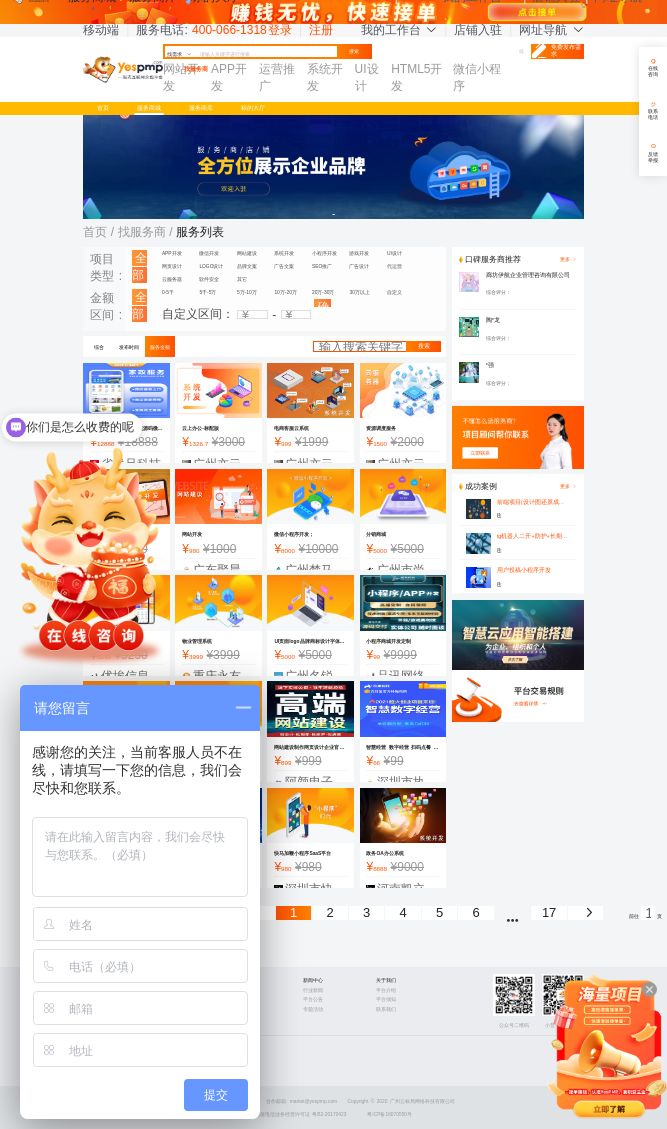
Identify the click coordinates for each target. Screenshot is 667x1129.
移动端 (101, 30)
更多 (568, 487)
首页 (103, 108)
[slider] (541, 292)
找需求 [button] (179, 54)
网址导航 (551, 30)
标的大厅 (253, 108)
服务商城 (149, 108)
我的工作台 (399, 30)
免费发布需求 (555, 51)
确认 (323, 303)
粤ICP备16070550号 (389, 1114)
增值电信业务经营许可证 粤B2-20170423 (301, 1114)
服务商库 (201, 108)
